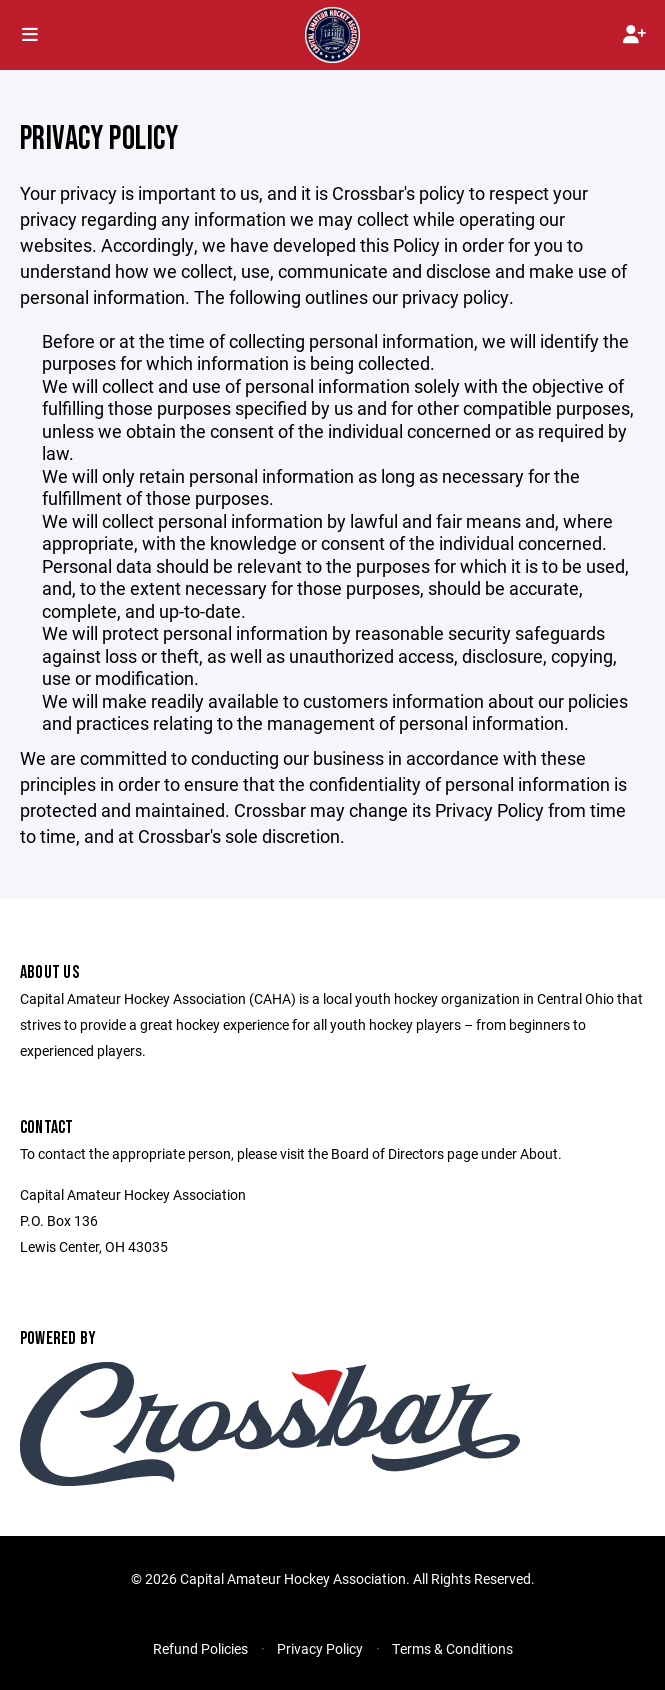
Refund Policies (200, 1648)
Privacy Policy (320, 1648)
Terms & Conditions (452, 1648)
